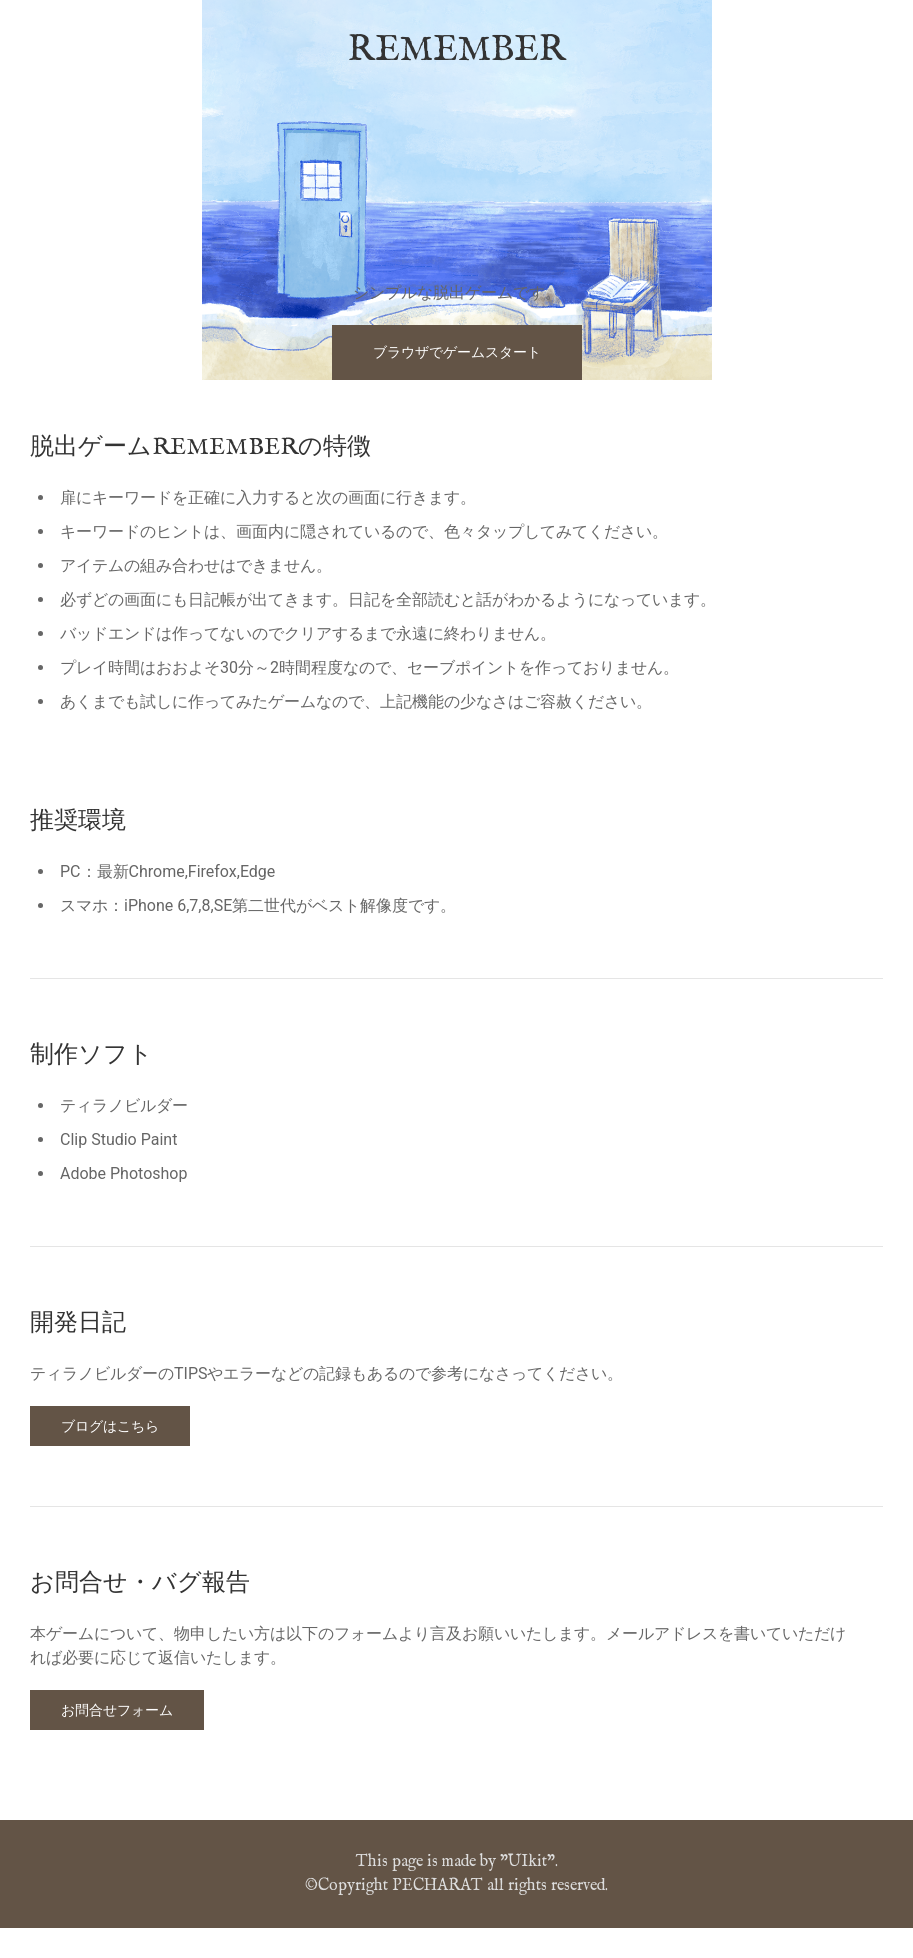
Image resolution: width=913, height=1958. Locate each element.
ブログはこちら (110, 1426)
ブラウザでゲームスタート (457, 352)
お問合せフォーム (117, 1710)
